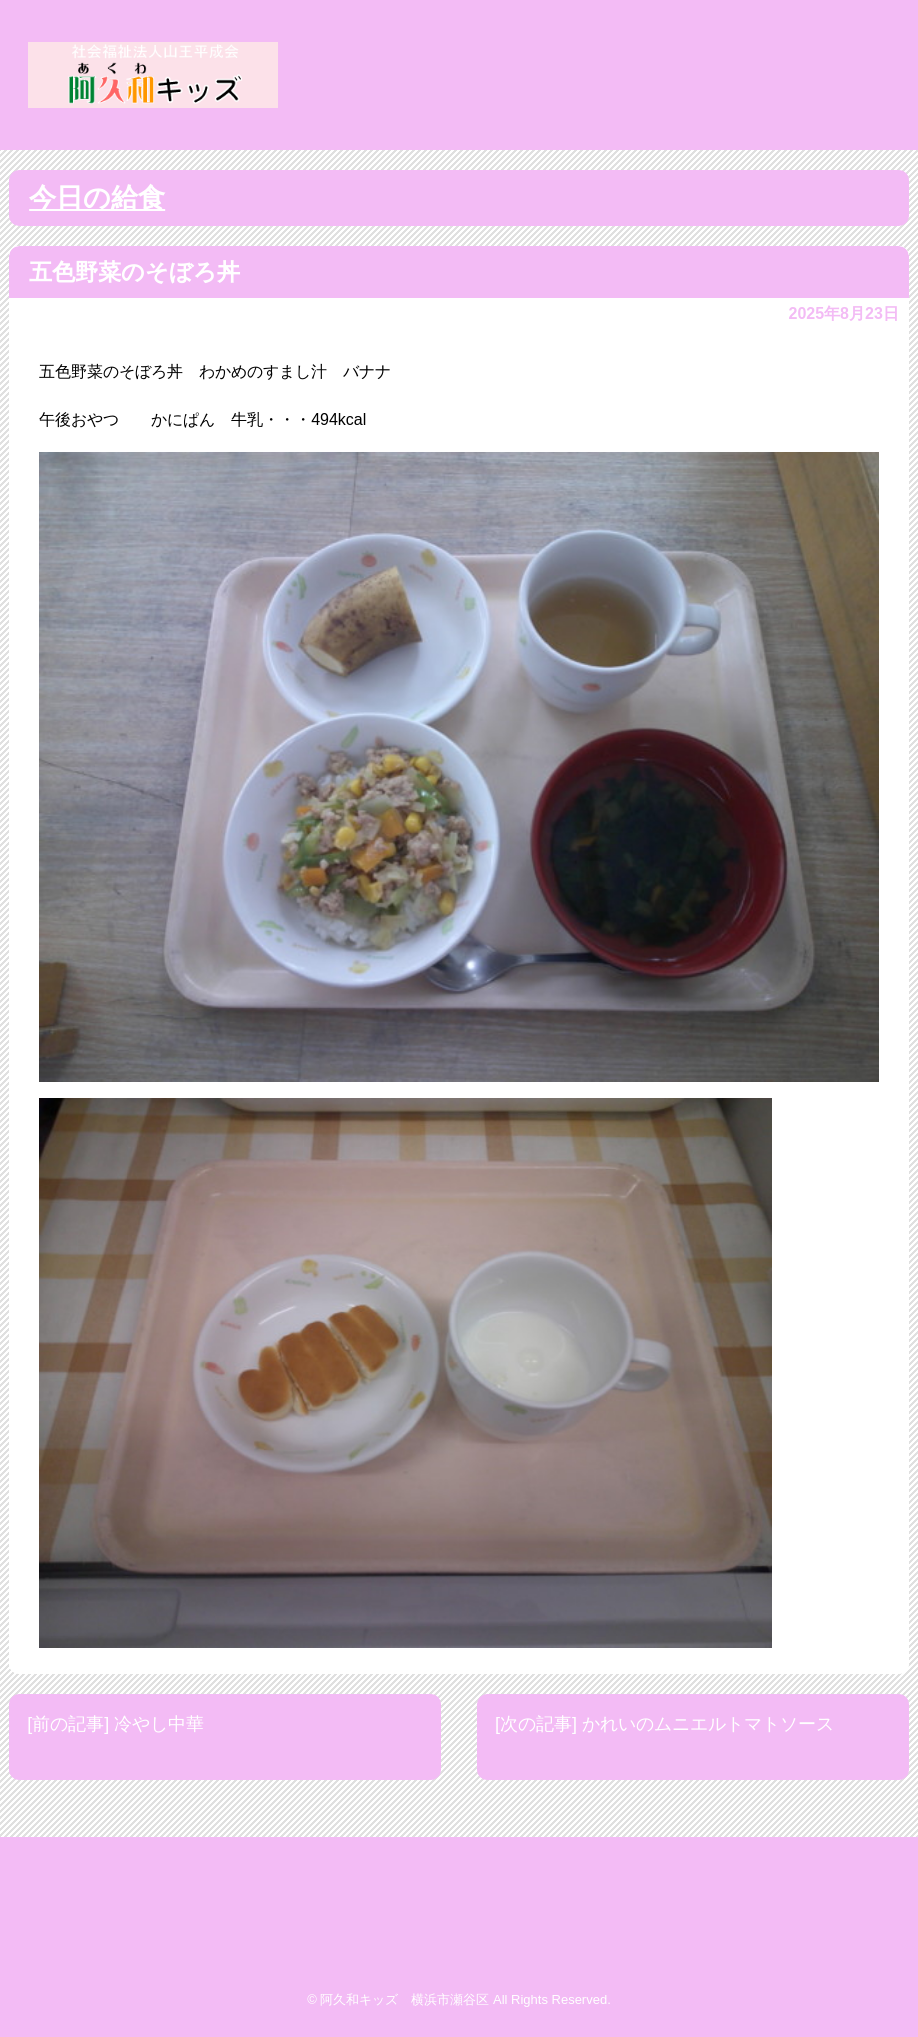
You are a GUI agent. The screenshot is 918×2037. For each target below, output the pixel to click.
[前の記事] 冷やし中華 (115, 1724)
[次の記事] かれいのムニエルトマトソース (664, 1724)
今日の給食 (97, 198)
